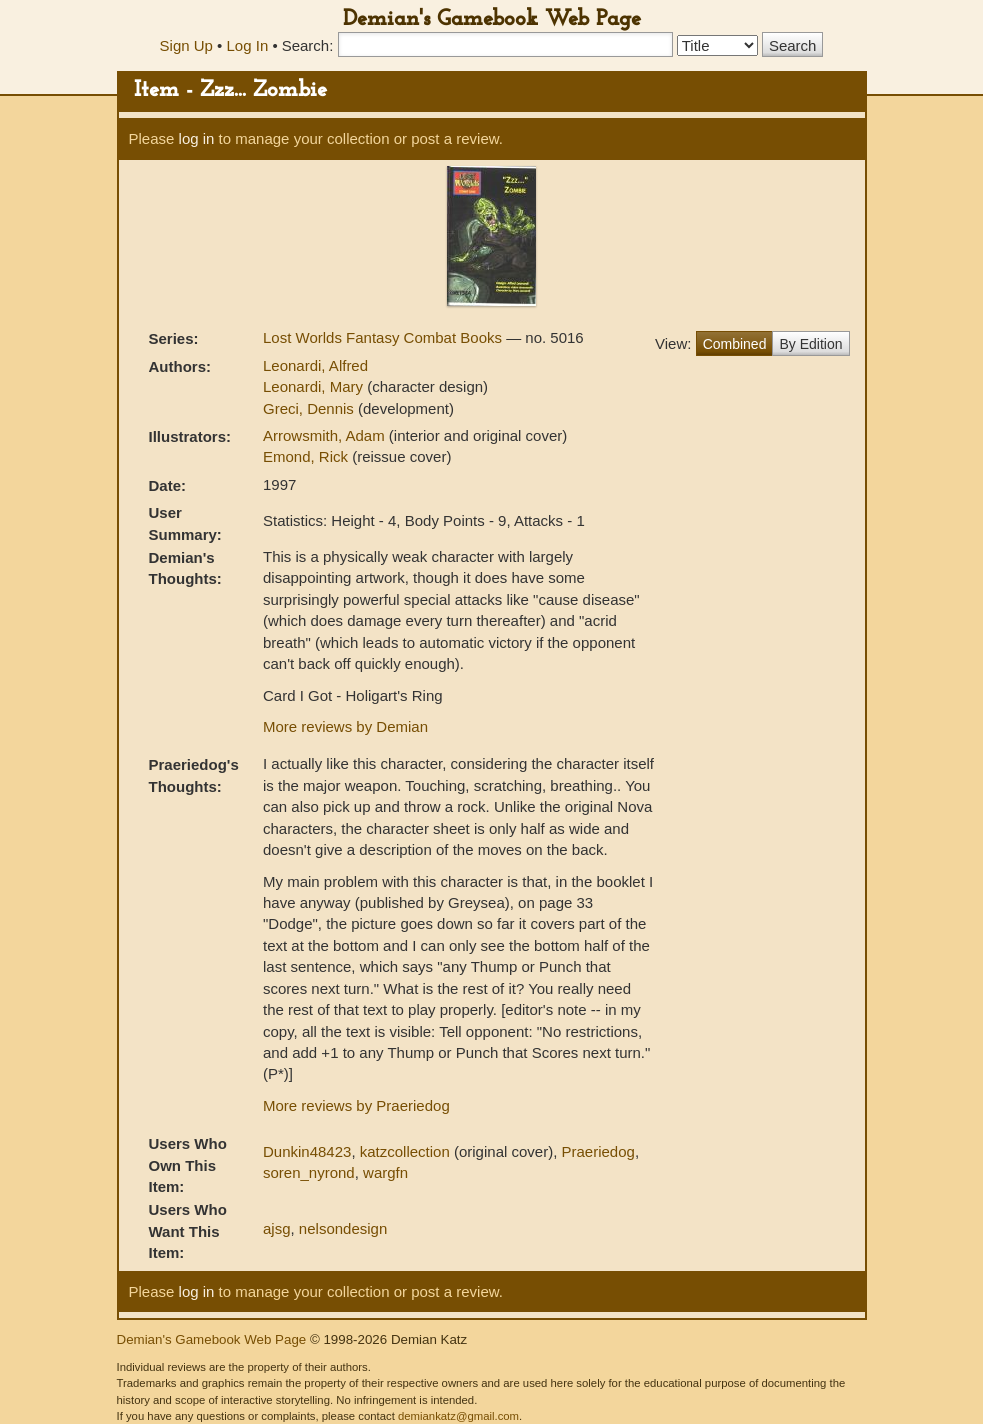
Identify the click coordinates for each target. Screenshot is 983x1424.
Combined (735, 344)
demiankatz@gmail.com (458, 1416)
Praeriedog (597, 1151)
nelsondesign (343, 1228)
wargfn (385, 1172)
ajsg (277, 1228)
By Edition (810, 344)
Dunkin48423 (307, 1151)
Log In (248, 45)
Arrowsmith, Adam (326, 435)
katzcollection (405, 1151)
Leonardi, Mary (315, 386)
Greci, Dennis (310, 408)
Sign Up (186, 45)
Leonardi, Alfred (315, 365)
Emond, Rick (307, 456)
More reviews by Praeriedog (356, 1105)
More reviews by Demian (345, 726)
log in (197, 138)
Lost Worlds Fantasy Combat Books (384, 337)
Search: (308, 45)
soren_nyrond (309, 1172)
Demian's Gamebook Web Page (492, 19)
